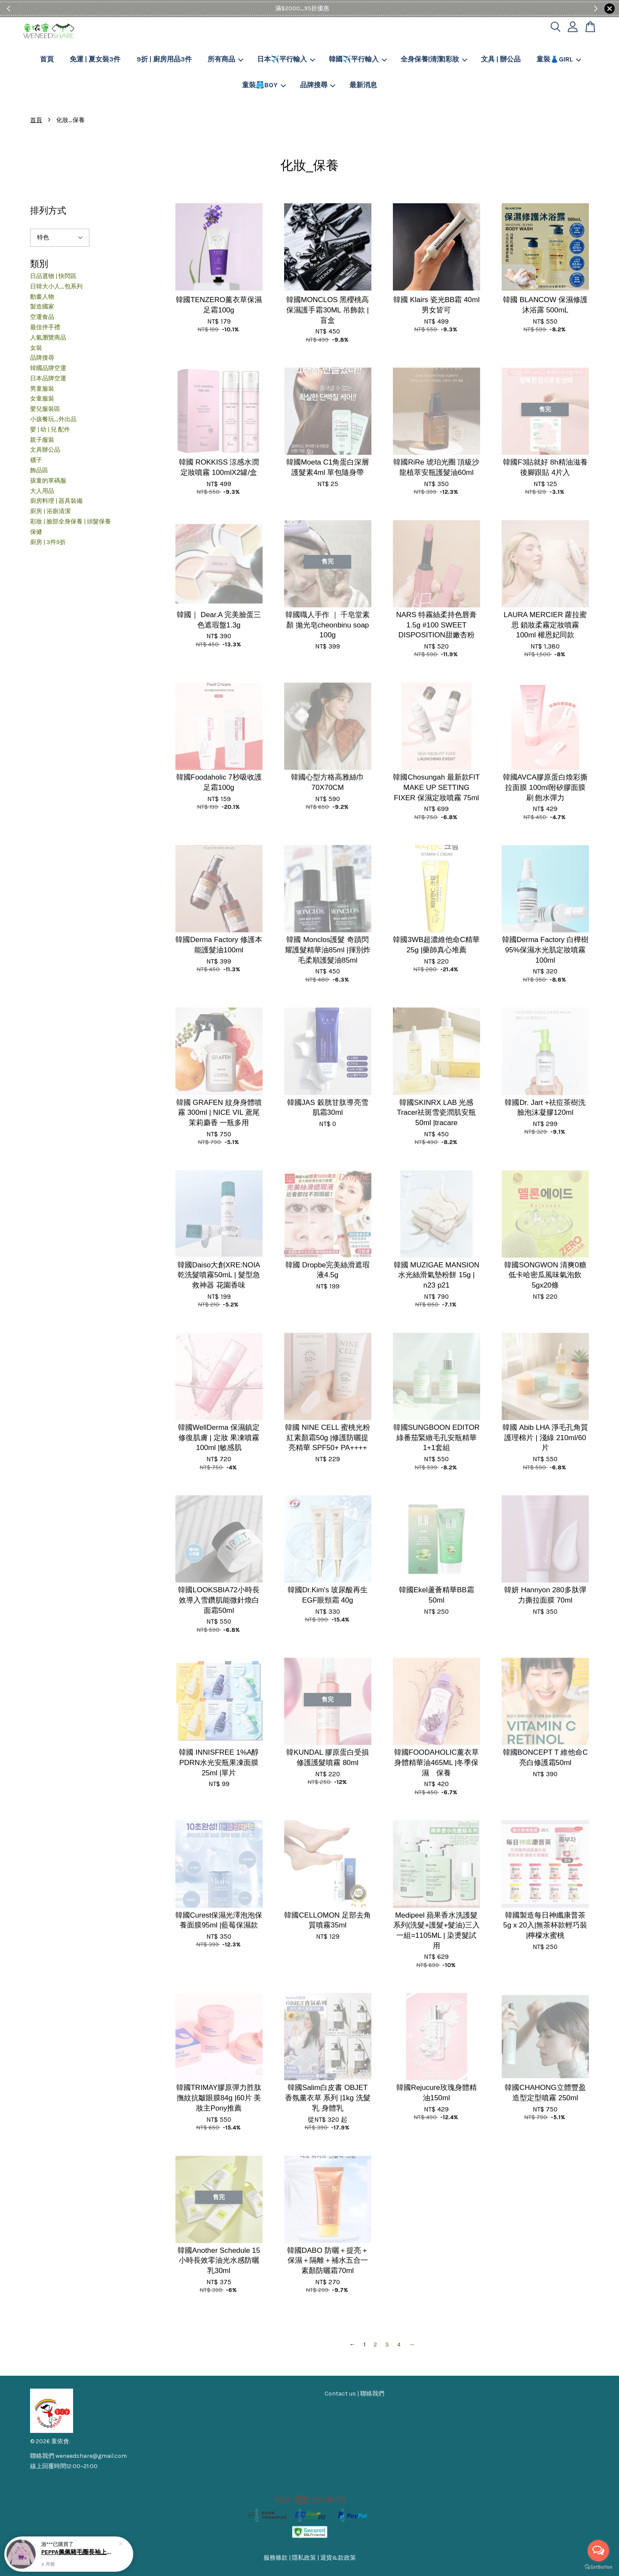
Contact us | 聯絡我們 (354, 2393)
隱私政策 (304, 2557)
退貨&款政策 (338, 2557)
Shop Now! (335, 8)
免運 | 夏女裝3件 (95, 59)
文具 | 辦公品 (501, 59)
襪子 (36, 460)
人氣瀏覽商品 (48, 337)
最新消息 (363, 85)
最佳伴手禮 (45, 327)
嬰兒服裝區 (45, 409)
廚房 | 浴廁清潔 (50, 511)
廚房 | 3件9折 (48, 542)
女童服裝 (42, 398)
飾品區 (39, 470)
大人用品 (42, 491)
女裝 (36, 348)
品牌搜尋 (318, 85)
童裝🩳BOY (264, 85)
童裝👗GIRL (558, 59)
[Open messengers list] (598, 2550)
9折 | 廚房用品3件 (164, 59)
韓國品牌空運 (48, 368)
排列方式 (48, 210)
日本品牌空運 (48, 378)
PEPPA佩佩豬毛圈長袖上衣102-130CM (79, 2552)
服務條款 (276, 2557)
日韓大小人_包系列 (56, 286)
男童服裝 (42, 388)
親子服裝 (42, 440)
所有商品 (225, 59)
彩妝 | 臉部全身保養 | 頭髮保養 (70, 521)
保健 (36, 531)
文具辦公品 (45, 449)
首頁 (47, 59)
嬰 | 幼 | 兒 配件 (50, 429)
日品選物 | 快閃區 (53, 276)
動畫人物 (42, 296)
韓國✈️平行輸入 (358, 59)
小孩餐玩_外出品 (53, 419)
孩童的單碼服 (48, 480)
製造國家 (42, 306)
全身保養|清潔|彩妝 (434, 59)
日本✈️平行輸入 (286, 59)
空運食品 (42, 317)
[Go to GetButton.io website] (598, 2567)
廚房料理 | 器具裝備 (56, 501)
